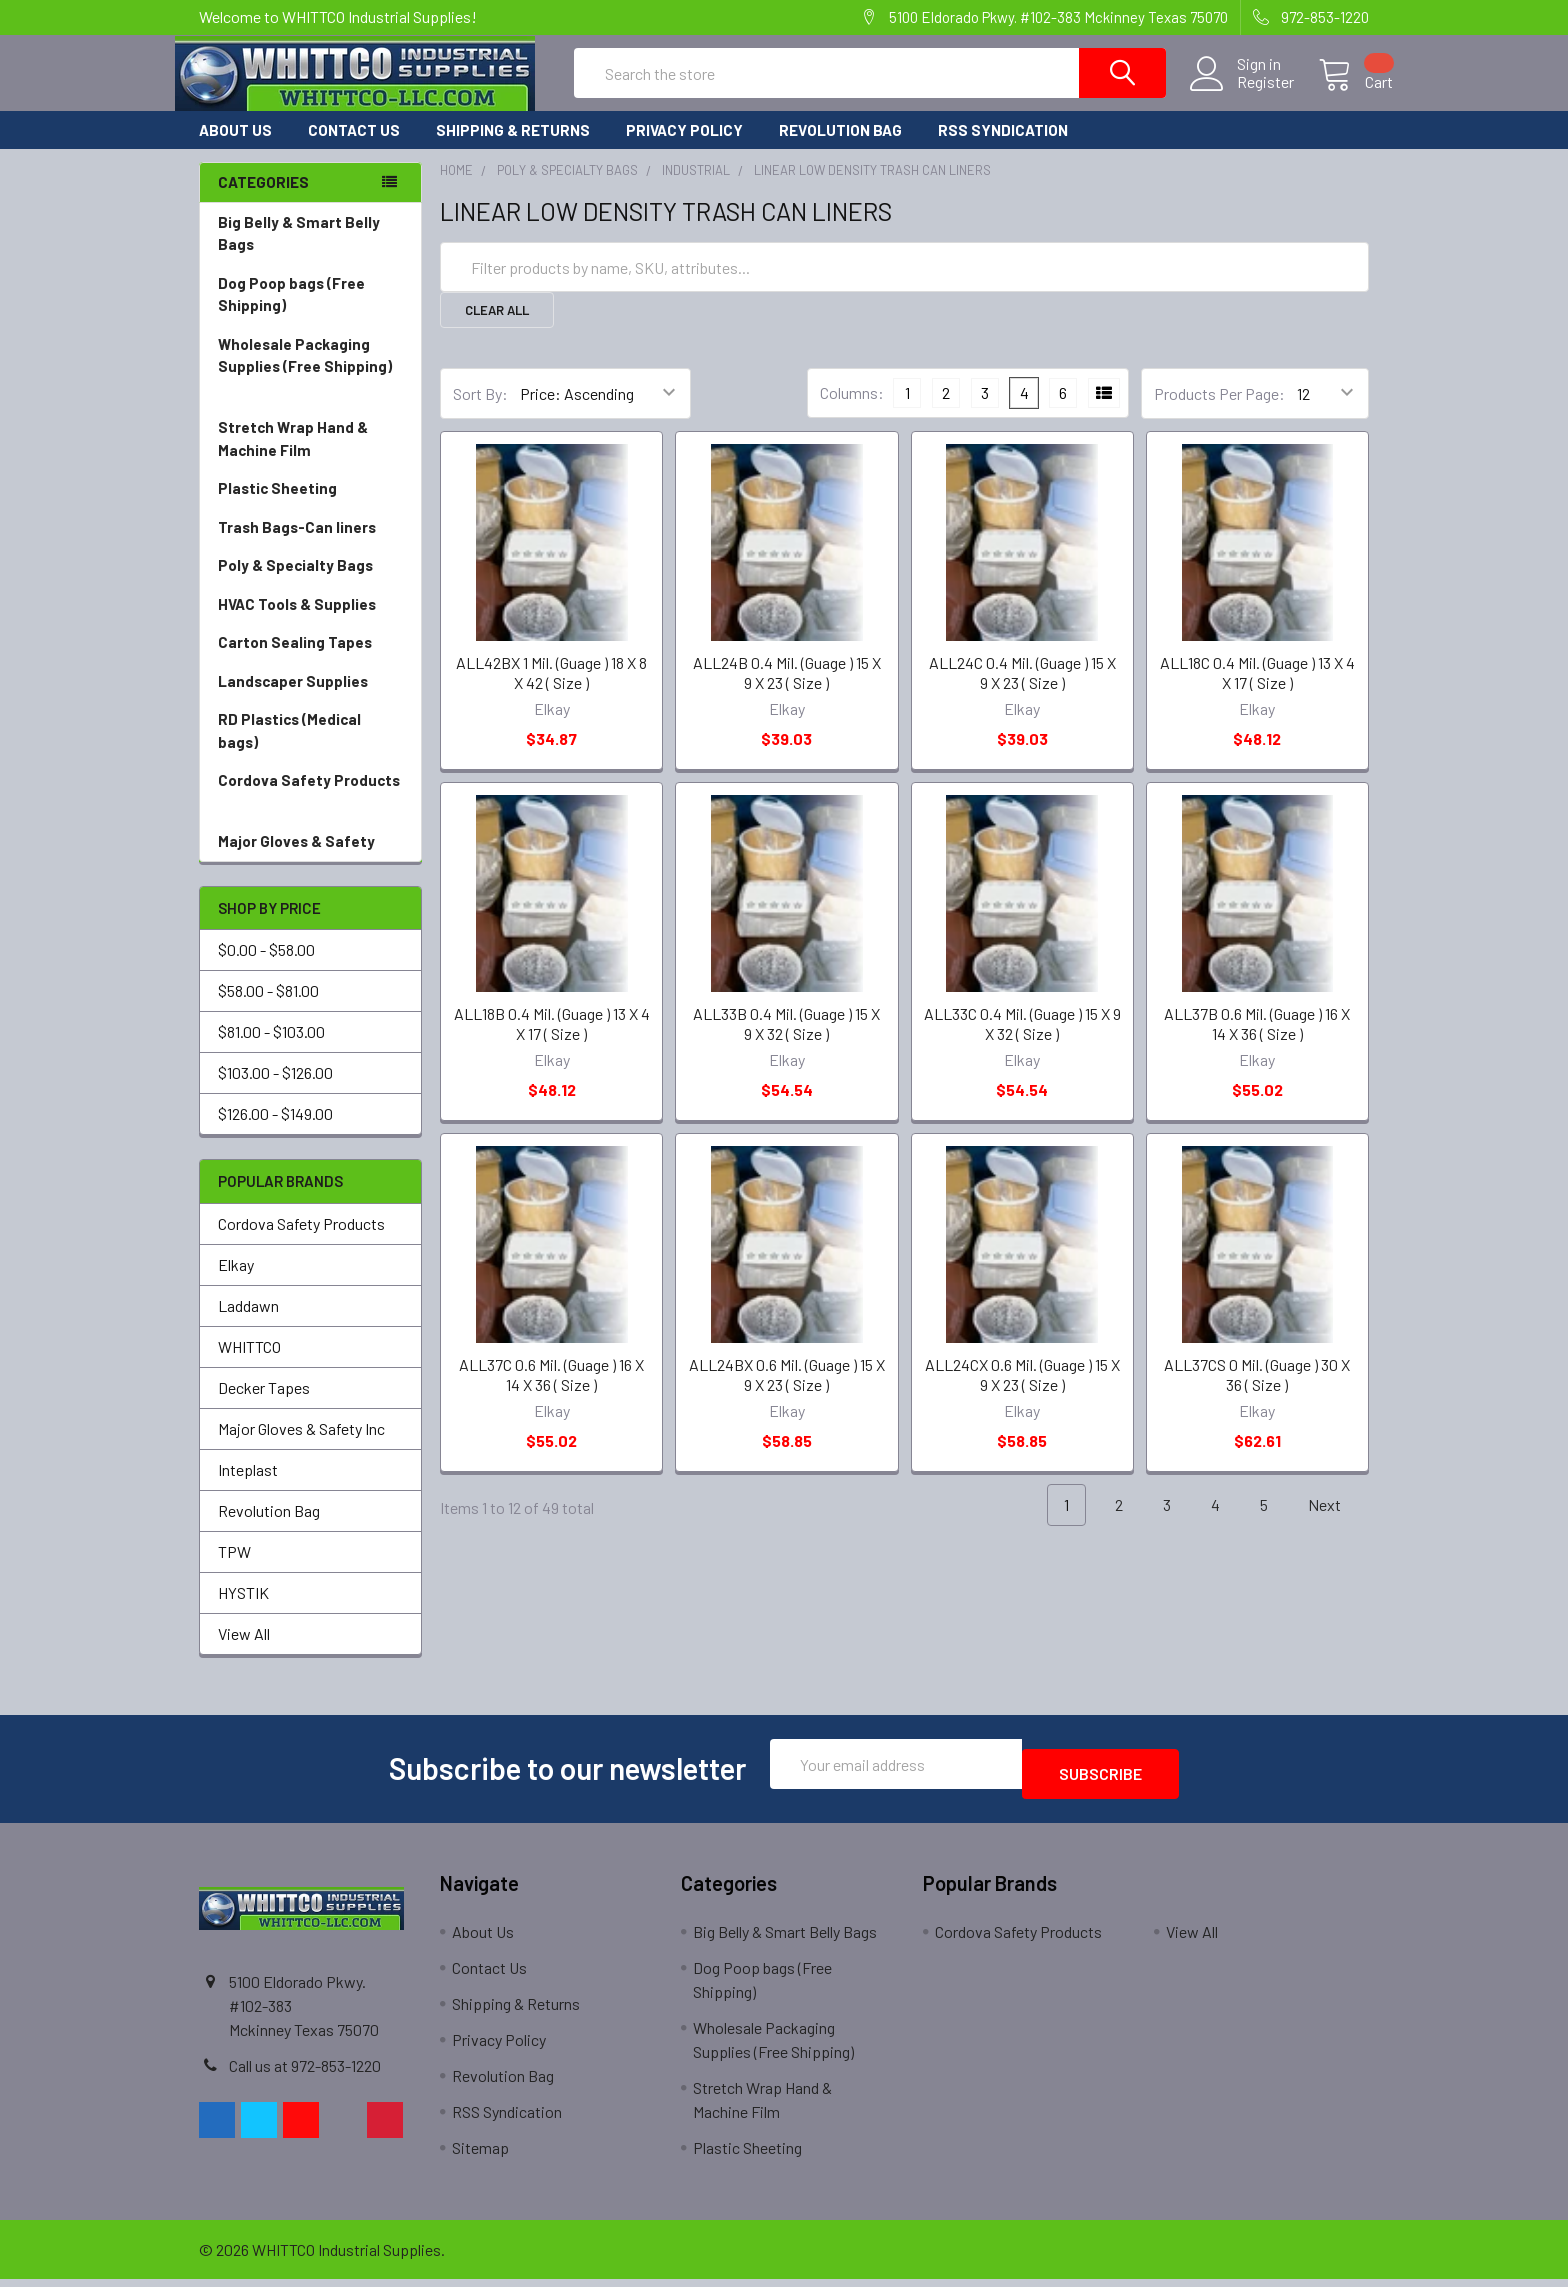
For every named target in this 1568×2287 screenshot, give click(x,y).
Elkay (236, 1282)
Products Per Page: (1219, 411)
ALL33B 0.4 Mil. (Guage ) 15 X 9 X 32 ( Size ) (786, 1041)
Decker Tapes (264, 1405)
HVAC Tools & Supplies (310, 622)
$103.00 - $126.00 (275, 1090)
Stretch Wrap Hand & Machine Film (310, 457)
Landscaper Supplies (310, 699)
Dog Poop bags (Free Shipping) (310, 313)
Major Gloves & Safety (310, 859)
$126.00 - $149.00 (275, 1131)
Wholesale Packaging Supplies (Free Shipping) (310, 386)
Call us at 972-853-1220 (305, 2073)
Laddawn (248, 1323)
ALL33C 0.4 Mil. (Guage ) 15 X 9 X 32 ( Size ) (1022, 1041)
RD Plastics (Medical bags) (310, 749)
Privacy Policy (684, 148)
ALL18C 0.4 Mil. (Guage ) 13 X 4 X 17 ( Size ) (1257, 690)
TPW (234, 1569)
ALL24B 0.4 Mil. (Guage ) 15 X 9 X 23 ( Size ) (787, 690)
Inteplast (248, 1487)
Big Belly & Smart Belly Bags (299, 251)
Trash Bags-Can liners (310, 545)
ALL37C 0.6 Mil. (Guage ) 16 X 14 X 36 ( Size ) (551, 1392)
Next (1336, 1523)
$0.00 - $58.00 (266, 967)
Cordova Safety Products (310, 810)
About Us (235, 148)
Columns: (852, 410)
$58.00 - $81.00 (268, 1008)
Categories (263, 200)
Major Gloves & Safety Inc (301, 1446)
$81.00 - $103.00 (271, 1049)
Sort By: (480, 411)
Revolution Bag (840, 148)
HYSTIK (243, 1610)
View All (244, 1651)
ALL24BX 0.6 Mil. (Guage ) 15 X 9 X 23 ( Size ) (787, 1392)
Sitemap (480, 2155)
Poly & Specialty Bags (310, 583)
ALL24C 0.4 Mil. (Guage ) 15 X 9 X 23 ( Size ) (1022, 690)
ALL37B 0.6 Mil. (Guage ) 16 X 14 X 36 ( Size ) (1257, 1041)
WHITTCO (249, 1364)
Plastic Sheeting (310, 506)
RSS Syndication (1003, 148)
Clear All (497, 328)
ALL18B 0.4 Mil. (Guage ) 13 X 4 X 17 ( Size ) (552, 1041)
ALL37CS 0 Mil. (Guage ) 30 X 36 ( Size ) (1257, 1392)
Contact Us (354, 148)
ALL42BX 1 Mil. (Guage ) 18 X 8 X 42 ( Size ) (551, 690)
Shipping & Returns (513, 148)
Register (1241, 94)
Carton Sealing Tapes (310, 660)
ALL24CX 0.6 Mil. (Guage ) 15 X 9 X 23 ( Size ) (1022, 1392)
